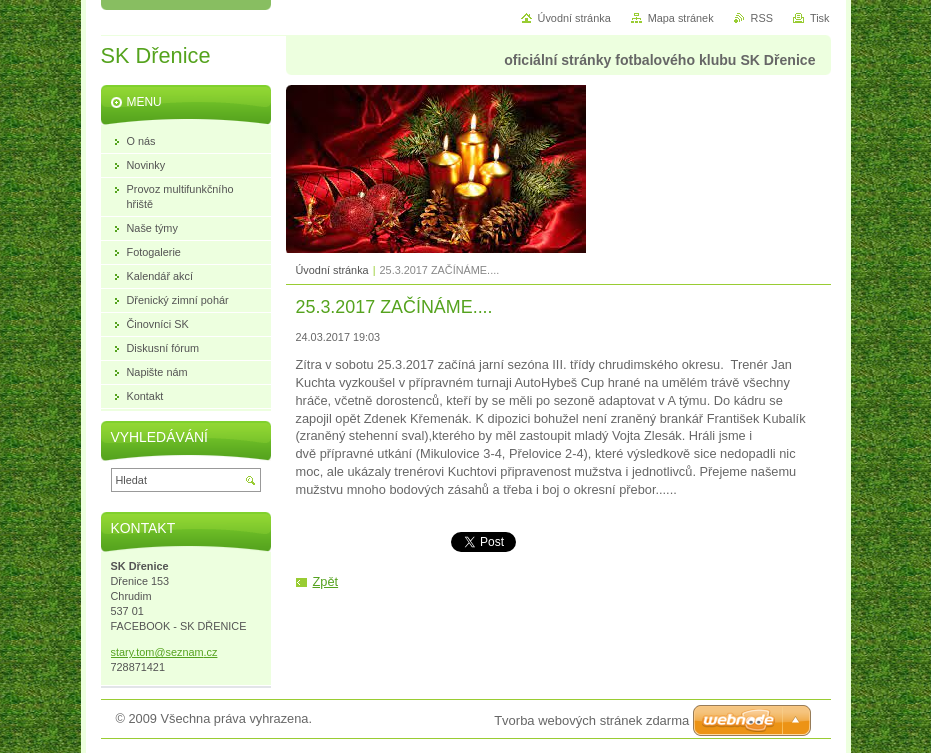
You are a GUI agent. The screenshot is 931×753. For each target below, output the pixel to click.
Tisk (820, 18)
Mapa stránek (681, 18)
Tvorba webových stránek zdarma (591, 720)
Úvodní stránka (332, 270)
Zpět (326, 581)
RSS (762, 18)
